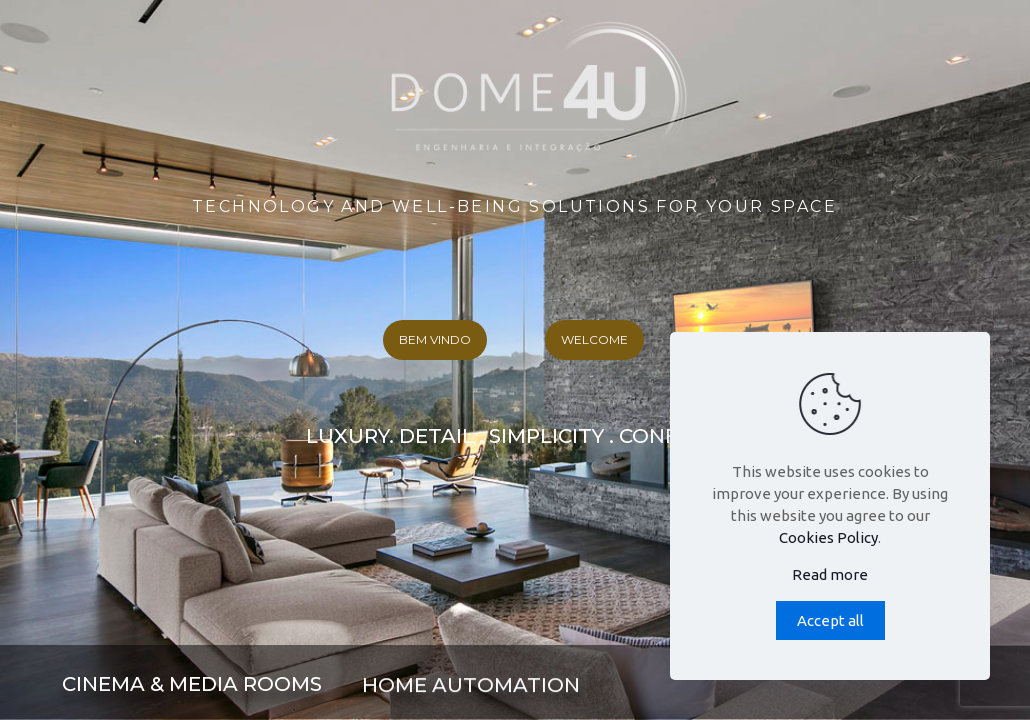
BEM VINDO (435, 339)
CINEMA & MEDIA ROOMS (192, 684)
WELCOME (594, 339)
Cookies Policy (828, 537)
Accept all (830, 620)
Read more (830, 574)
